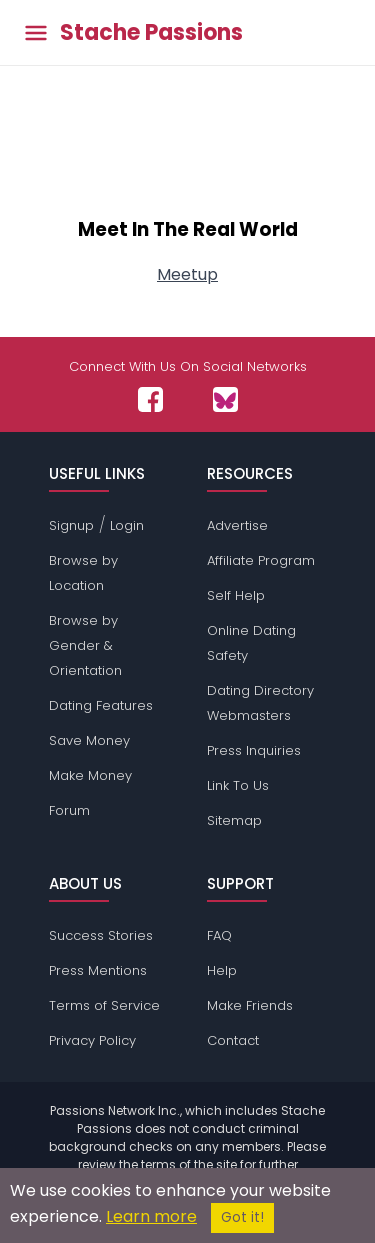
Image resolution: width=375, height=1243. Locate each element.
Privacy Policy (92, 1040)
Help (222, 970)
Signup (71, 525)
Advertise (237, 525)
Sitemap (234, 820)
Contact (233, 1040)
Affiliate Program (261, 560)
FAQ (219, 935)
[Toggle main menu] (36, 32)
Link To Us (238, 785)
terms (158, 1164)
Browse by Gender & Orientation (85, 645)
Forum (69, 810)
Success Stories (101, 935)
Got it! (242, 1217)
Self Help (236, 595)
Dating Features (101, 705)
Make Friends (250, 1005)
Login (127, 525)
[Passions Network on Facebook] (150, 399)
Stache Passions (151, 33)
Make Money (90, 775)
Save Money (89, 740)
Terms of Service (104, 1005)
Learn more (151, 1216)
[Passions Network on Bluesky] (225, 399)
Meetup (187, 274)
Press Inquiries (254, 750)
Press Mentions (98, 970)
